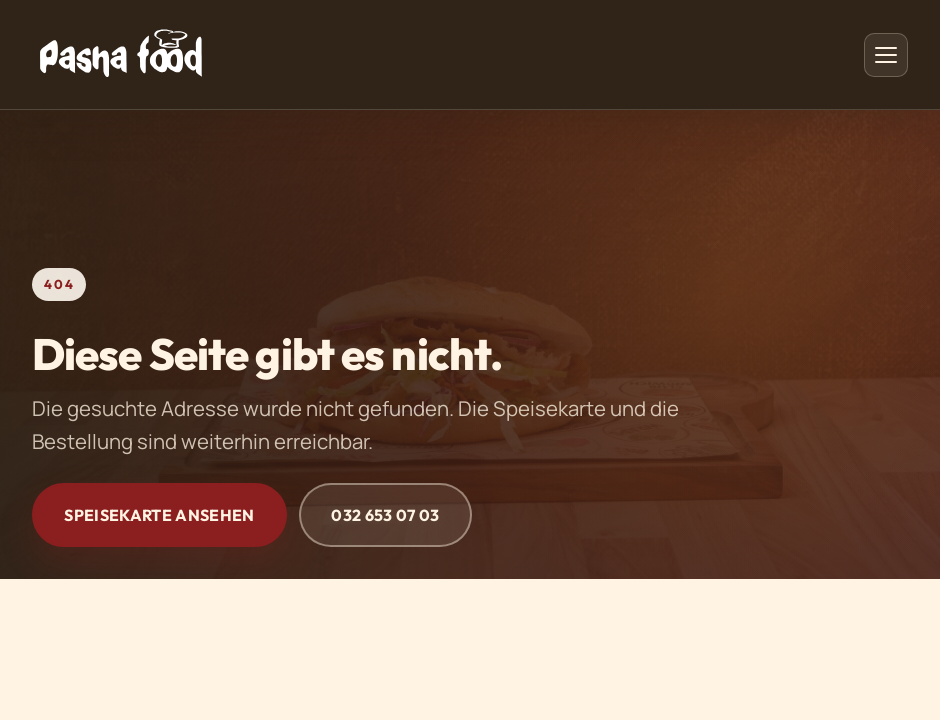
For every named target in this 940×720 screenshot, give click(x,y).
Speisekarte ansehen (159, 515)
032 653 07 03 (385, 515)
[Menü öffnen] (886, 55)
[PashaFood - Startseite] (121, 55)
